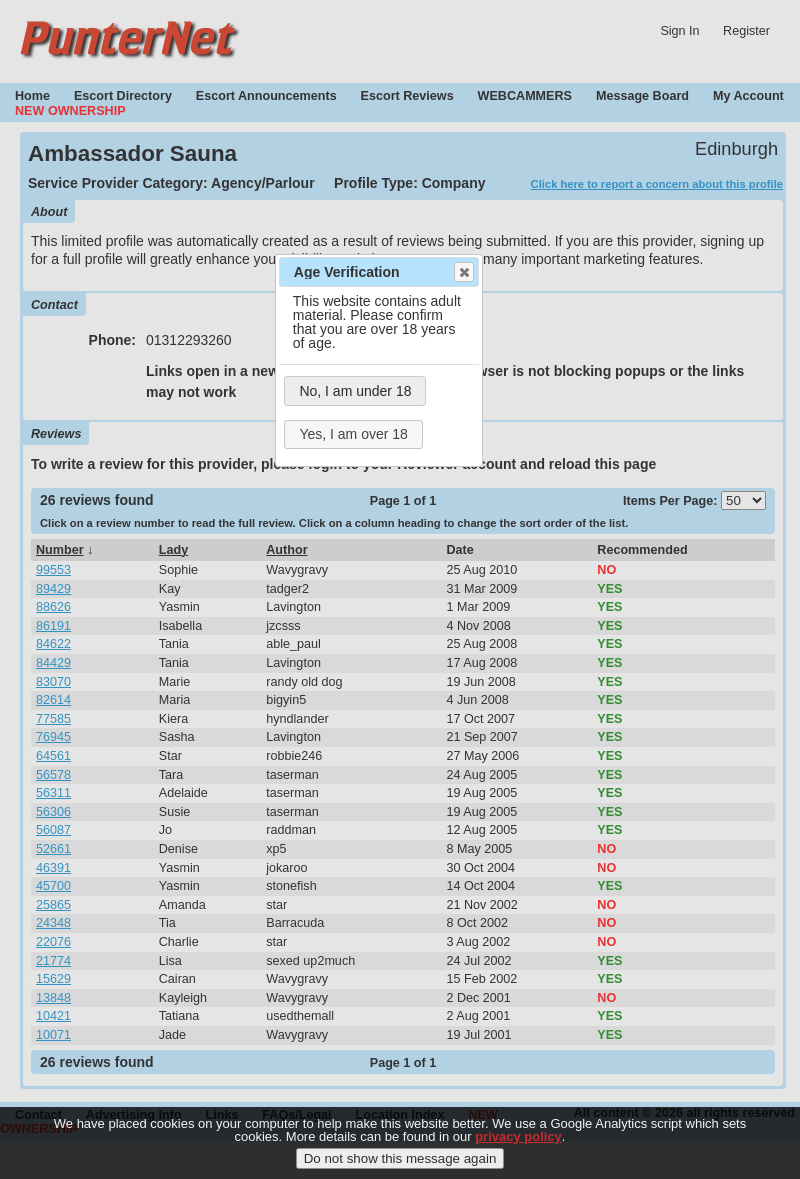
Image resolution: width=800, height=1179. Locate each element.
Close (463, 272)
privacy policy (518, 1139)
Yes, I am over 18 (353, 434)
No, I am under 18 (355, 391)
